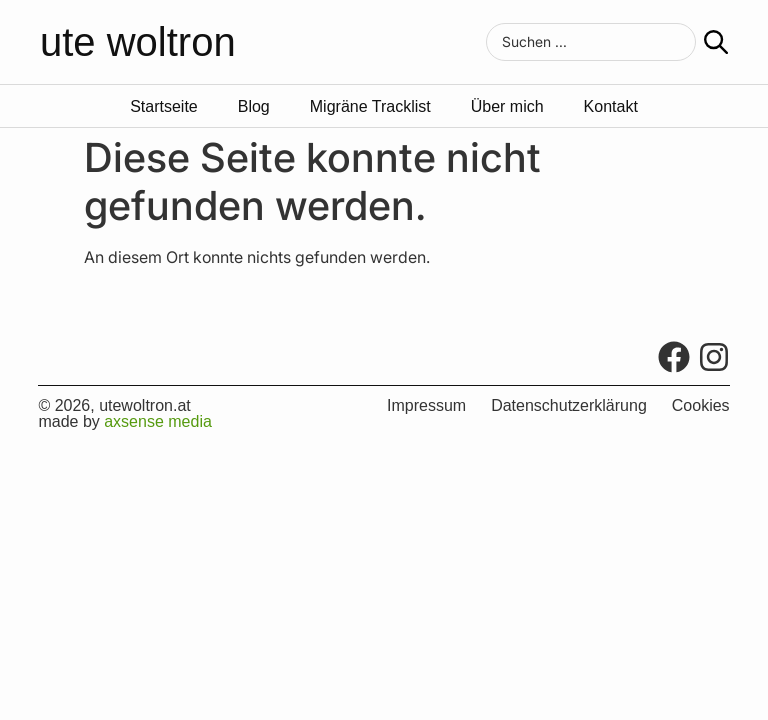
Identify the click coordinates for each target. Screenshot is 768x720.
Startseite (164, 107)
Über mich (507, 107)
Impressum (426, 406)
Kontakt (611, 107)
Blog (254, 107)
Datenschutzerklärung (569, 406)
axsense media (158, 421)
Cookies (701, 406)
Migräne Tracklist (370, 107)
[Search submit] (716, 42)
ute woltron (138, 42)
